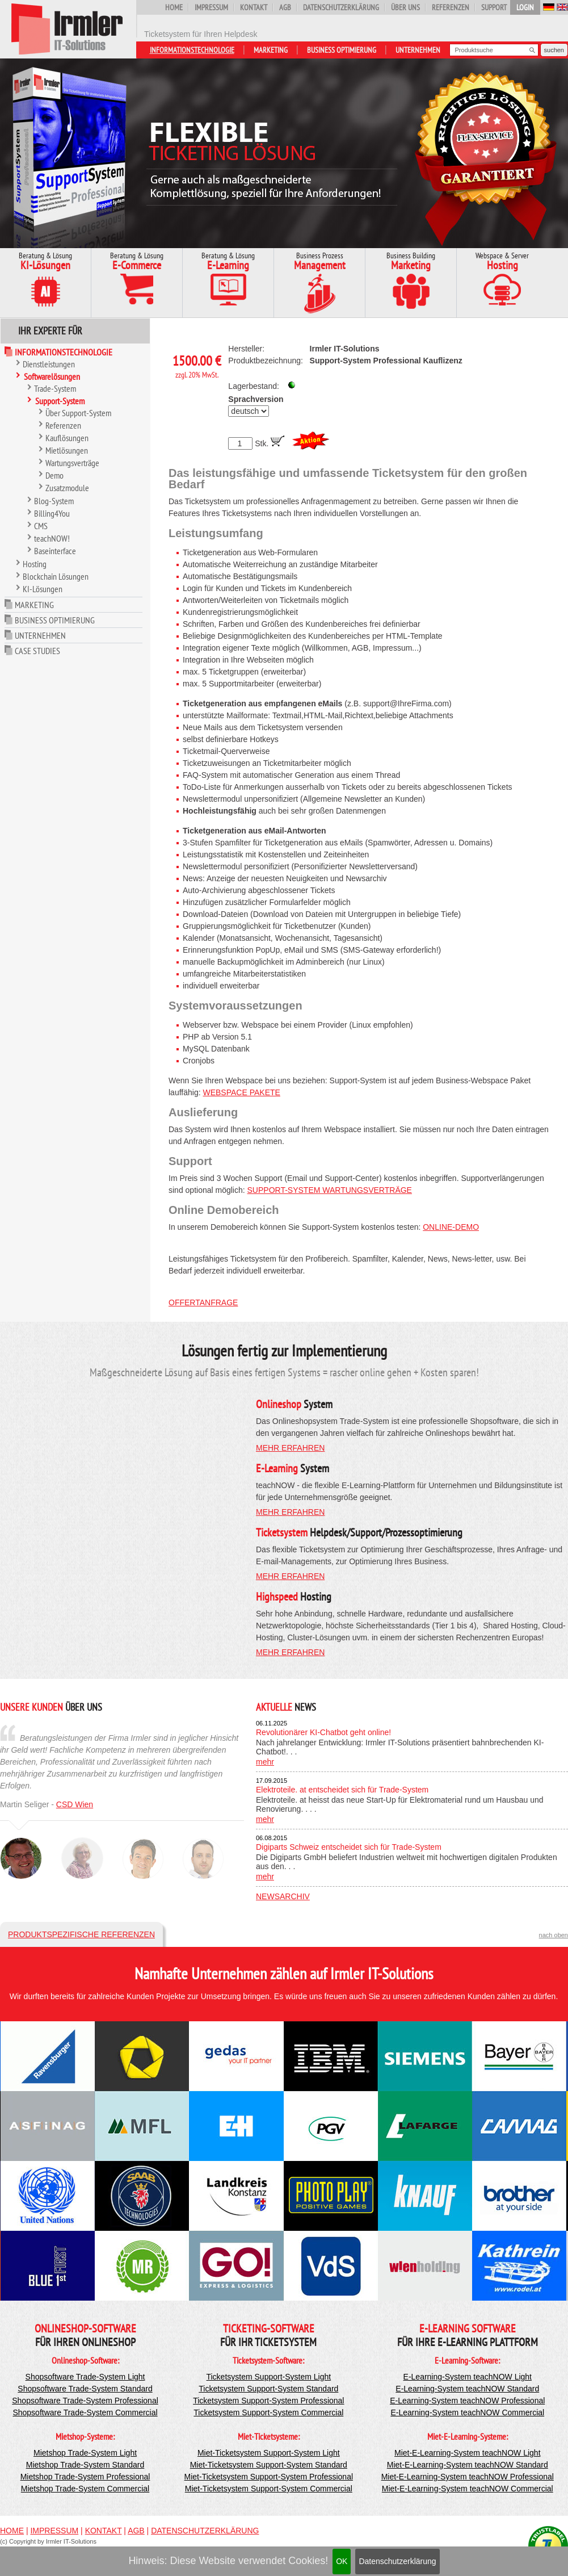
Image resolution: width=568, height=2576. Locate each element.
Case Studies (37, 650)
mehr (265, 1761)
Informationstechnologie (192, 50)
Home (174, 7)
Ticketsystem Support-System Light (268, 2376)
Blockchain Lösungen (56, 576)
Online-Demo (451, 1227)
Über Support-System (78, 412)
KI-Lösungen (42, 588)
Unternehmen (418, 50)
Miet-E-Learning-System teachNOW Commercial (467, 2488)
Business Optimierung (341, 50)
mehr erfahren (290, 1447)
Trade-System (55, 388)
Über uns (405, 7)
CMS (41, 525)
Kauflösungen (67, 437)
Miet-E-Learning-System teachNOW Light (467, 2452)
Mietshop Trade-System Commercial (85, 2488)
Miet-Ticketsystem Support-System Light (268, 2452)
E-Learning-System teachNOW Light (467, 2376)
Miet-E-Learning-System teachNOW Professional (467, 2476)
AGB (285, 7)
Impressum (211, 7)
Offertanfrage (203, 1302)
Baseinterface (55, 550)
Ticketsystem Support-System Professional (268, 2400)
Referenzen (450, 7)
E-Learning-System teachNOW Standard (467, 2388)
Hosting (35, 563)
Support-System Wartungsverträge (329, 1190)
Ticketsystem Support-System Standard (268, 2388)
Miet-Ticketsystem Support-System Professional (268, 2476)
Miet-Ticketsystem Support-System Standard (268, 2464)
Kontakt (253, 7)
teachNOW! (52, 538)
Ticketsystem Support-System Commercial (268, 2412)
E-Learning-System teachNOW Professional (467, 2400)
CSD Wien (74, 1804)
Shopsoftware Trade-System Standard (85, 2388)
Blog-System (54, 500)
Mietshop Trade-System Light (85, 2452)
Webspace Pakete (241, 1092)
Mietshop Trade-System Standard (85, 2464)
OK (341, 2561)
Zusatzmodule (67, 487)
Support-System (60, 401)
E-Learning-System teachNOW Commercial (467, 2412)
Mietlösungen (66, 450)
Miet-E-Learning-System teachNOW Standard (467, 2464)
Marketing (271, 50)
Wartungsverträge (72, 462)
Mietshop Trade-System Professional (85, 2476)
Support (494, 7)
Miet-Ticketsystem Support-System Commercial (268, 2488)
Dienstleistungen (49, 364)
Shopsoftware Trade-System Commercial (84, 2412)
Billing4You (52, 513)
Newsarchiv (283, 1896)
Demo (54, 475)
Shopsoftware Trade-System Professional (85, 2400)
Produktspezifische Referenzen (81, 1934)
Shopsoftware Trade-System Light (85, 2376)
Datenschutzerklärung (397, 2561)
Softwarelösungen (52, 376)
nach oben (553, 1935)
